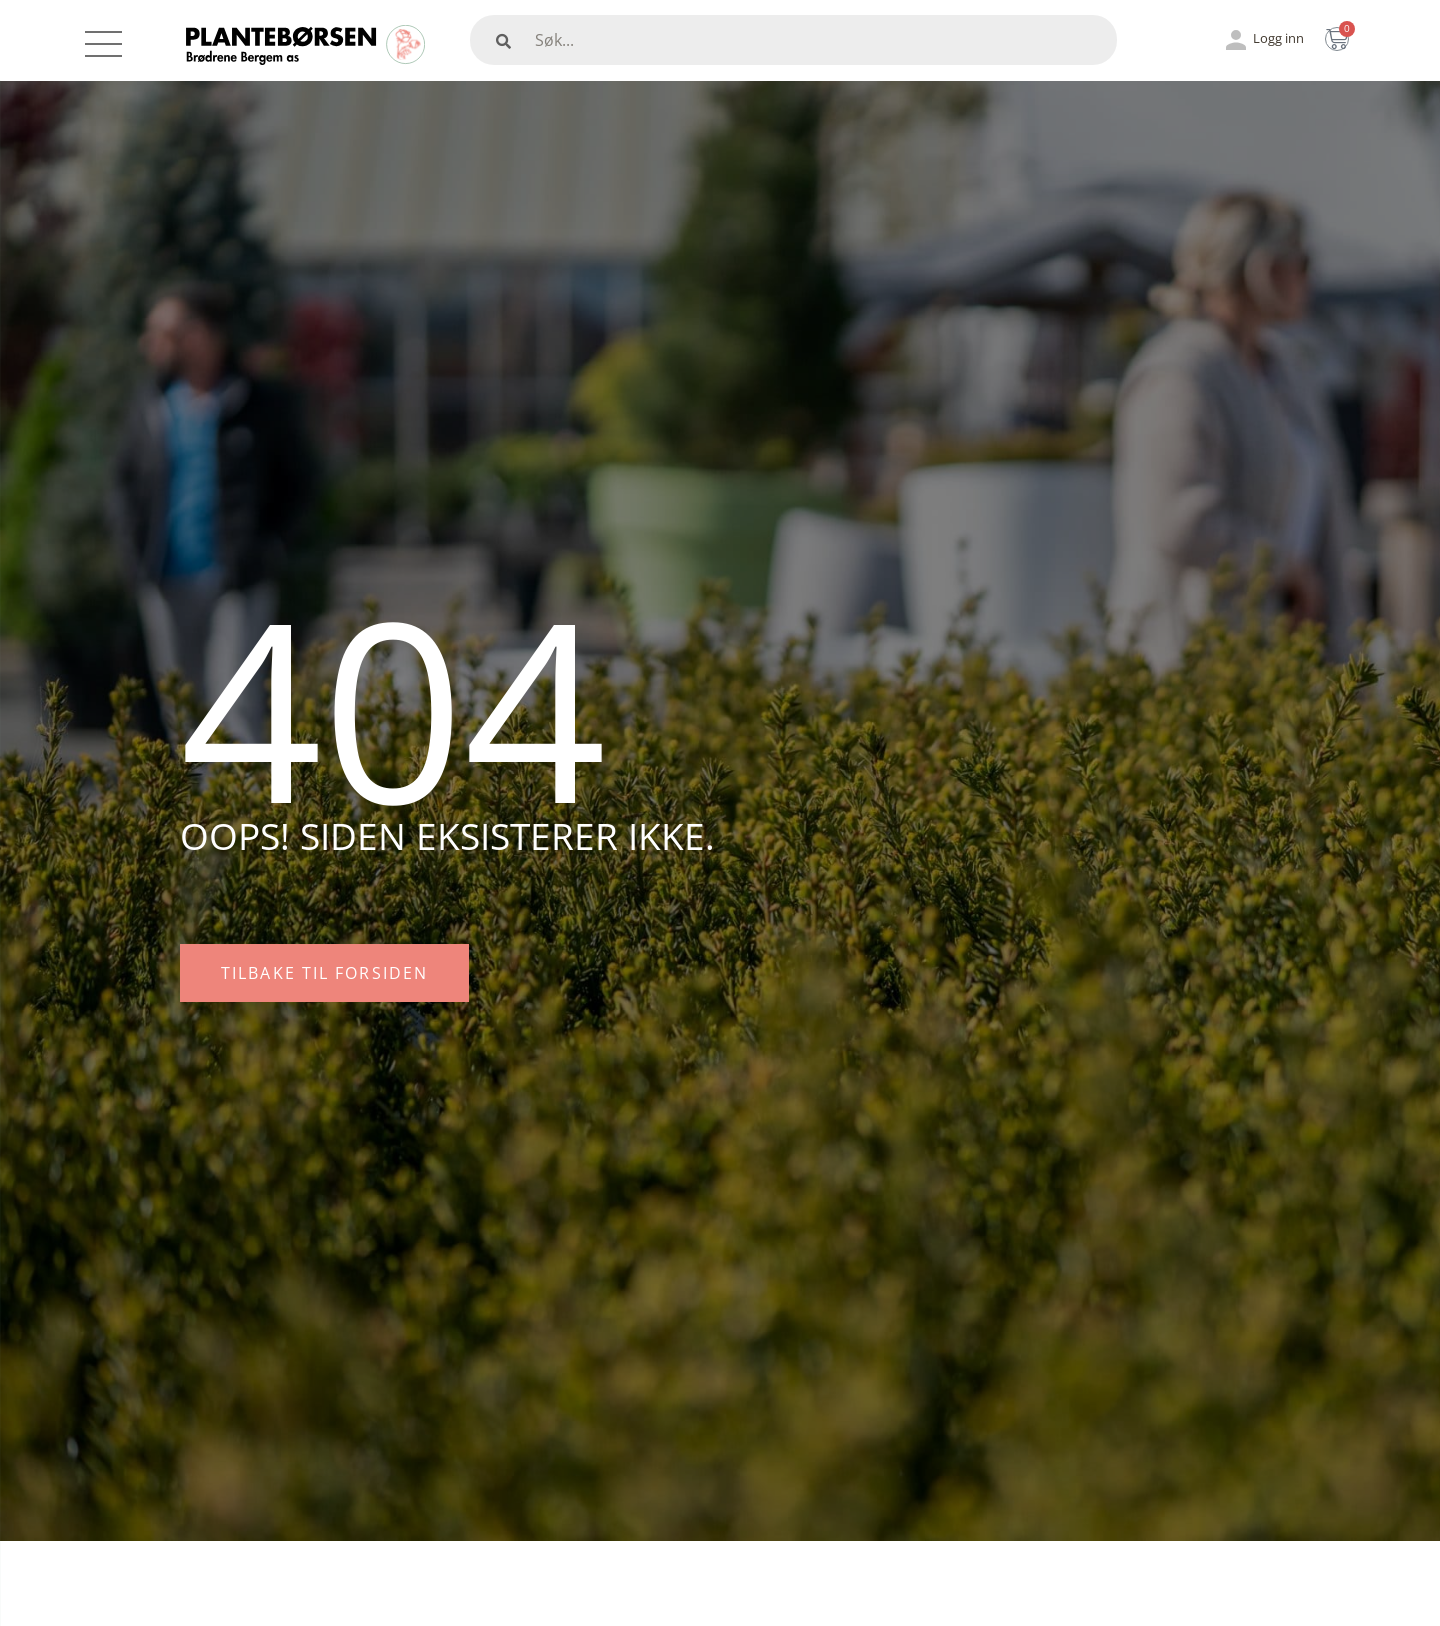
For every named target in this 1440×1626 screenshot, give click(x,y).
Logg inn (1278, 38)
